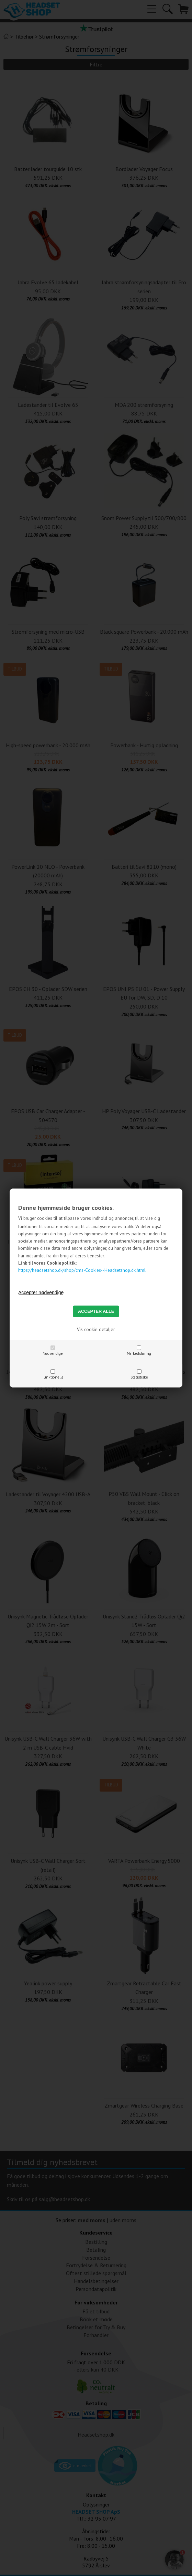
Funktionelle (53, 1377)
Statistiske (139, 1377)
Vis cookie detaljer (96, 1329)
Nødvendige (53, 1353)
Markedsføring (139, 1353)
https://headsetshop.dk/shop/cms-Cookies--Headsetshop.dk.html (82, 1270)
